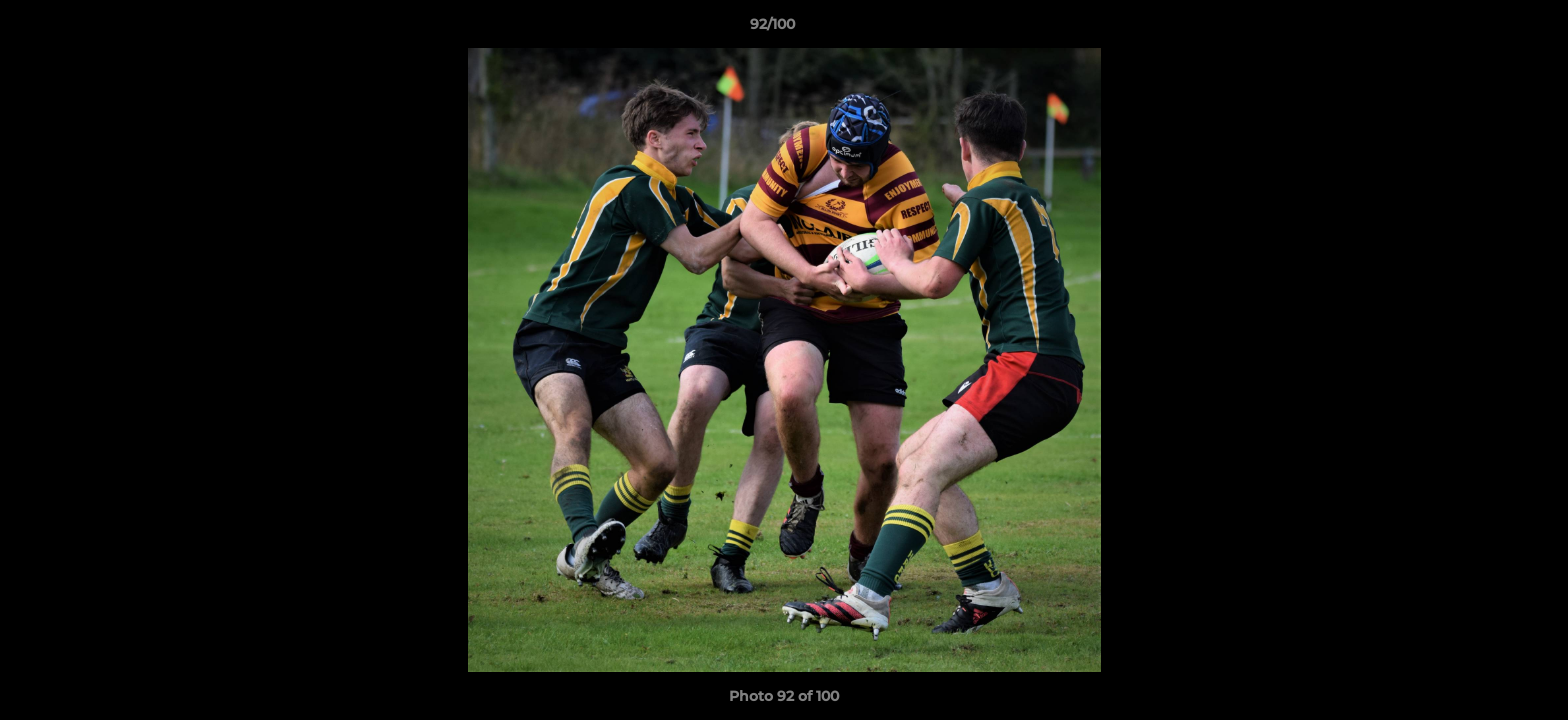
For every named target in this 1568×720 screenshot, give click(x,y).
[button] (1484, 29)
